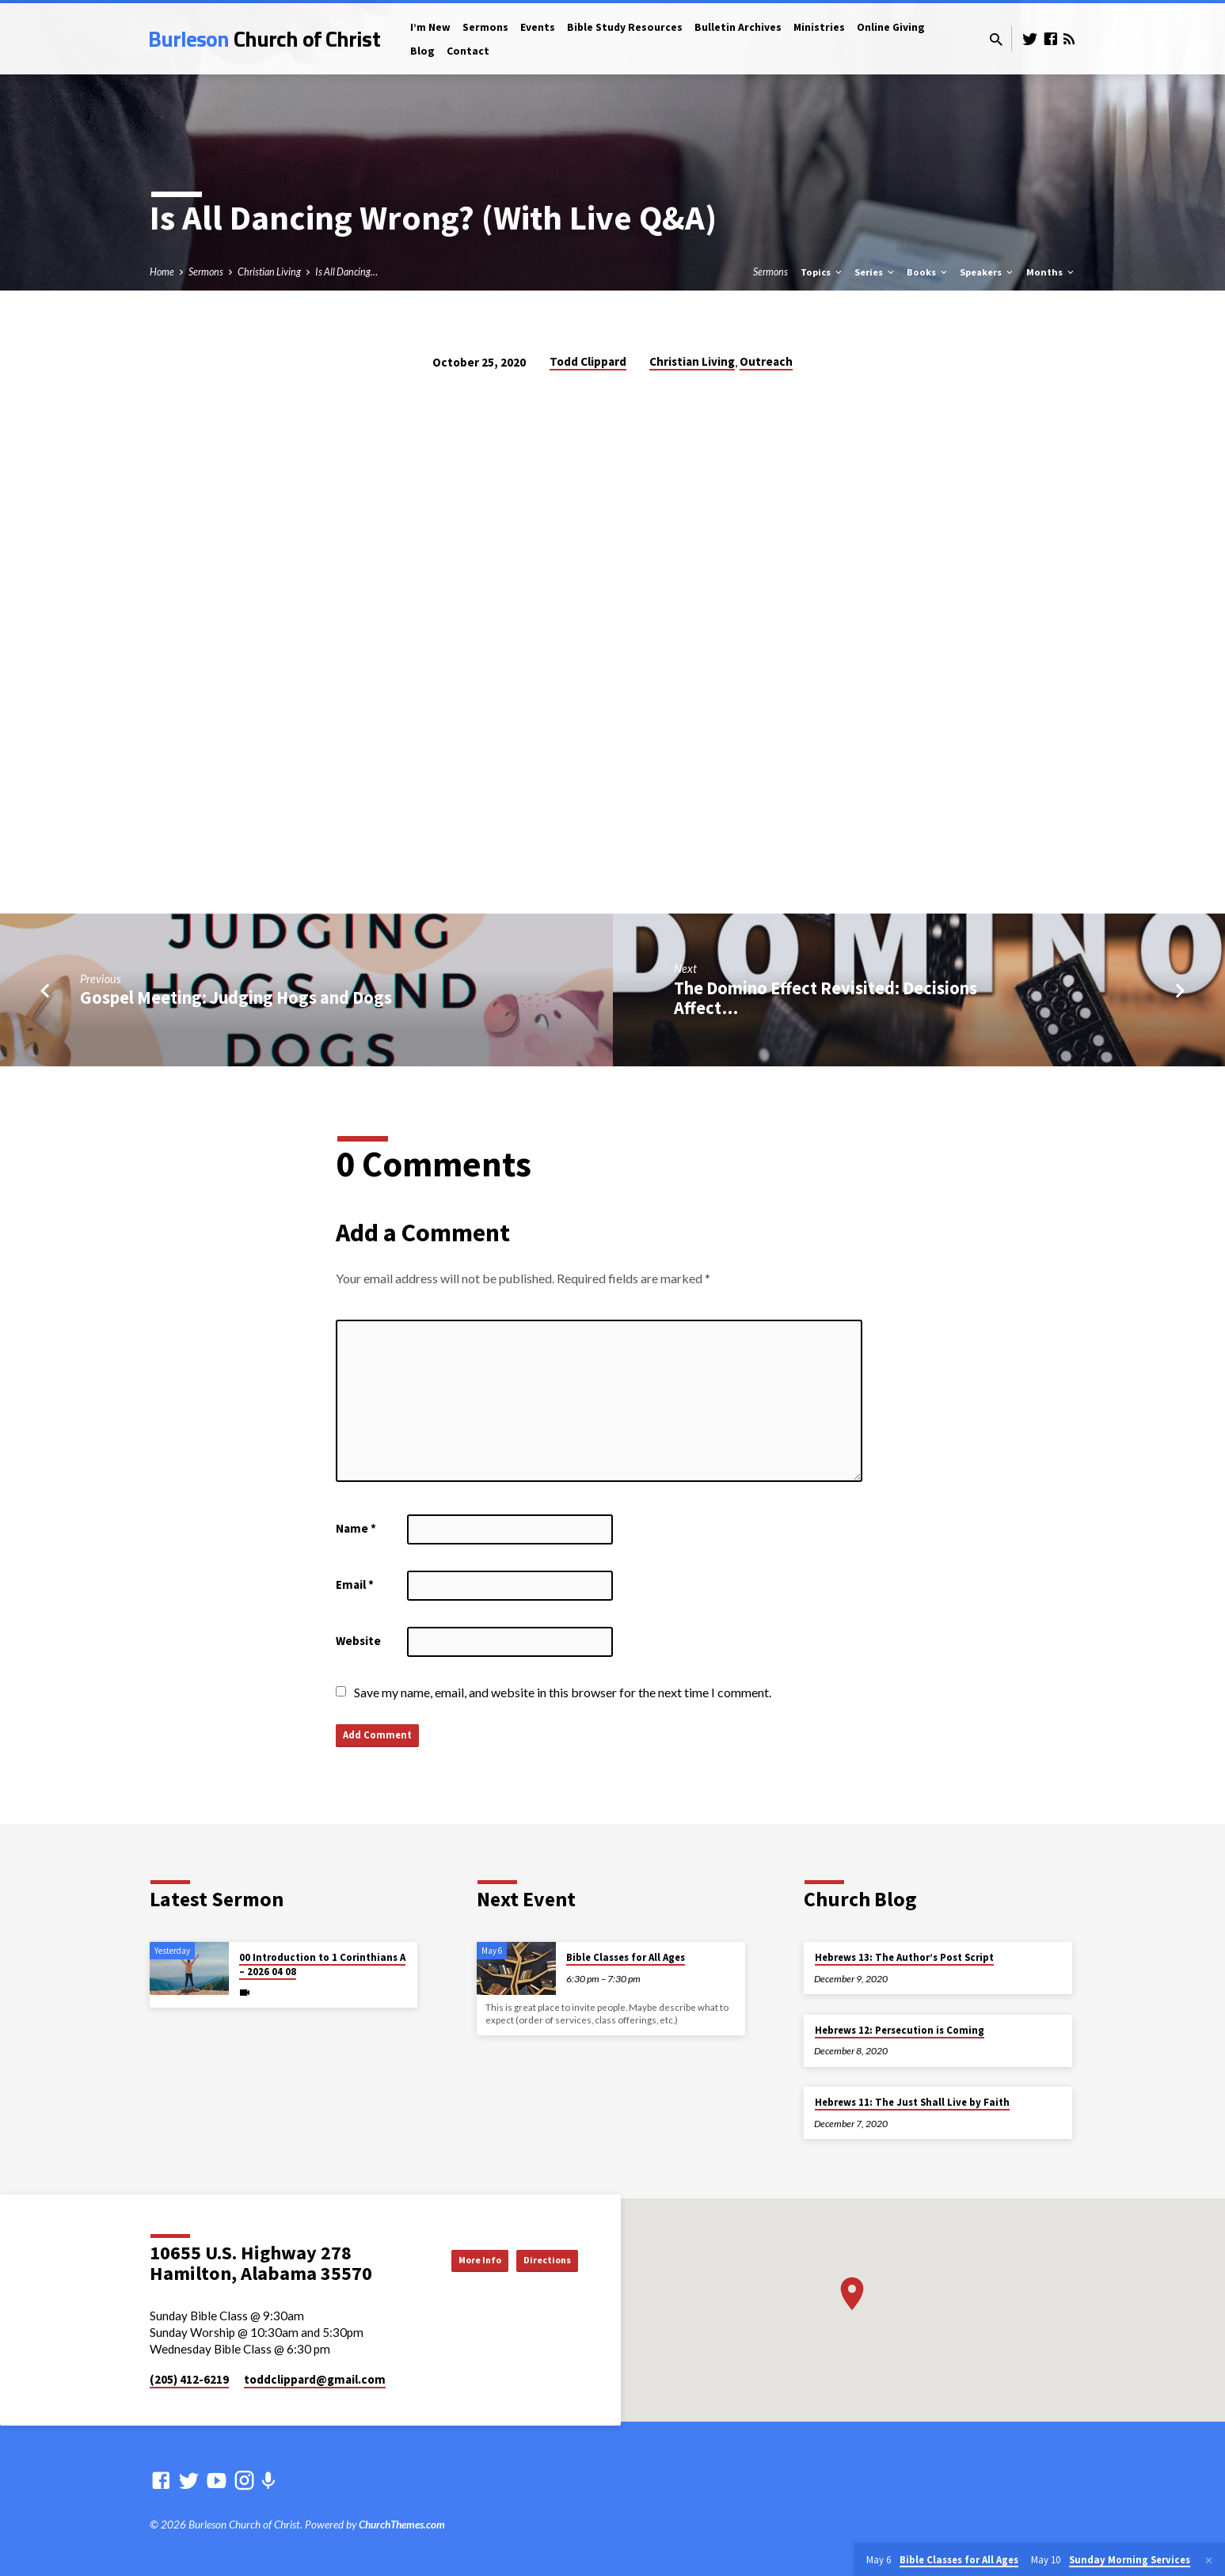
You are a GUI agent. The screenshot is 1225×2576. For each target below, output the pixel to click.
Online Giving (891, 27)
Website (358, 1640)
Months (1051, 272)
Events (537, 27)
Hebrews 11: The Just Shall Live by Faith (912, 2102)
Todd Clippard (588, 361)
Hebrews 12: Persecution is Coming (899, 2030)
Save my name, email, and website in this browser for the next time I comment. (562, 1692)
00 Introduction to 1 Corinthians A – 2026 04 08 (322, 1964)
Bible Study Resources (625, 27)
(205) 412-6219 (189, 2379)
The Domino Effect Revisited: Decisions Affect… (825, 998)
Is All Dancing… (346, 272)
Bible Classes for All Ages (625, 1957)
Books (928, 272)
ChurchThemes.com (402, 2524)
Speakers (987, 272)
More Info (449, 2259)
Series (875, 272)
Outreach (766, 361)
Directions (538, 2259)
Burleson (264, 38)
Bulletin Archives (738, 27)
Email (355, 1584)
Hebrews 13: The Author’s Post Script (904, 1957)
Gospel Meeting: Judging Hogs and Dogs (236, 997)
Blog (422, 51)
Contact (468, 51)
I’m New (430, 27)
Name (356, 1528)
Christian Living (269, 272)
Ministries (819, 27)
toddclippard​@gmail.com (315, 2379)
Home (162, 272)
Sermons (485, 27)
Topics (822, 272)
